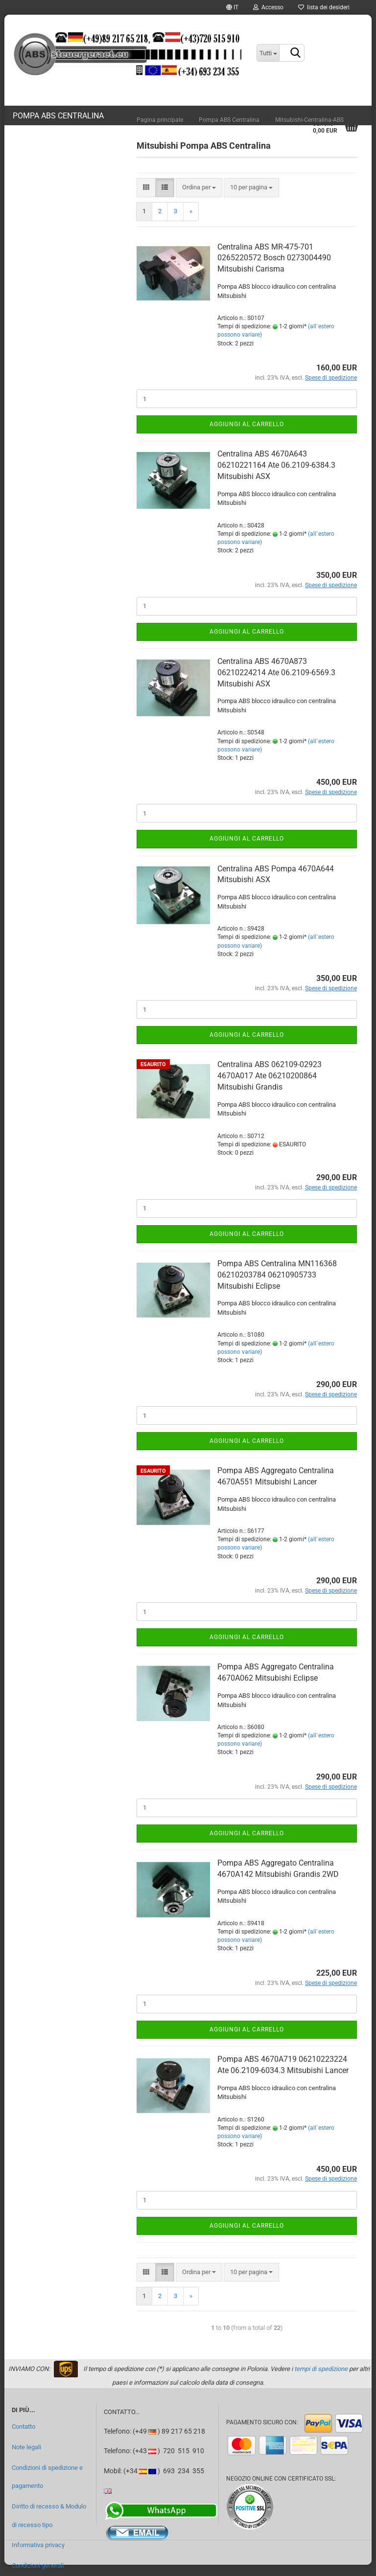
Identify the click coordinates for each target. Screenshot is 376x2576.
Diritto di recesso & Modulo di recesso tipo (49, 2516)
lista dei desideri (324, 7)
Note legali (26, 2447)
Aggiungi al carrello (247, 424)
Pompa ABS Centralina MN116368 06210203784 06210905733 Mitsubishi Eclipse (277, 1275)
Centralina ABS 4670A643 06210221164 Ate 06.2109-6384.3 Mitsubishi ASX (276, 465)
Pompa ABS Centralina (58, 115)
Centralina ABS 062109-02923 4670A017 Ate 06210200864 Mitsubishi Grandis (269, 1076)
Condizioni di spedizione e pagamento (47, 2477)
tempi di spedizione (321, 2368)
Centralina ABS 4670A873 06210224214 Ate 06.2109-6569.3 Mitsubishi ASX (276, 672)
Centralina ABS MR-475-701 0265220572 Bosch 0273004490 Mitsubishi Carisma (274, 258)
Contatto (23, 2426)
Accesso (268, 7)
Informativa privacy (38, 2545)
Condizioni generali (38, 2565)
